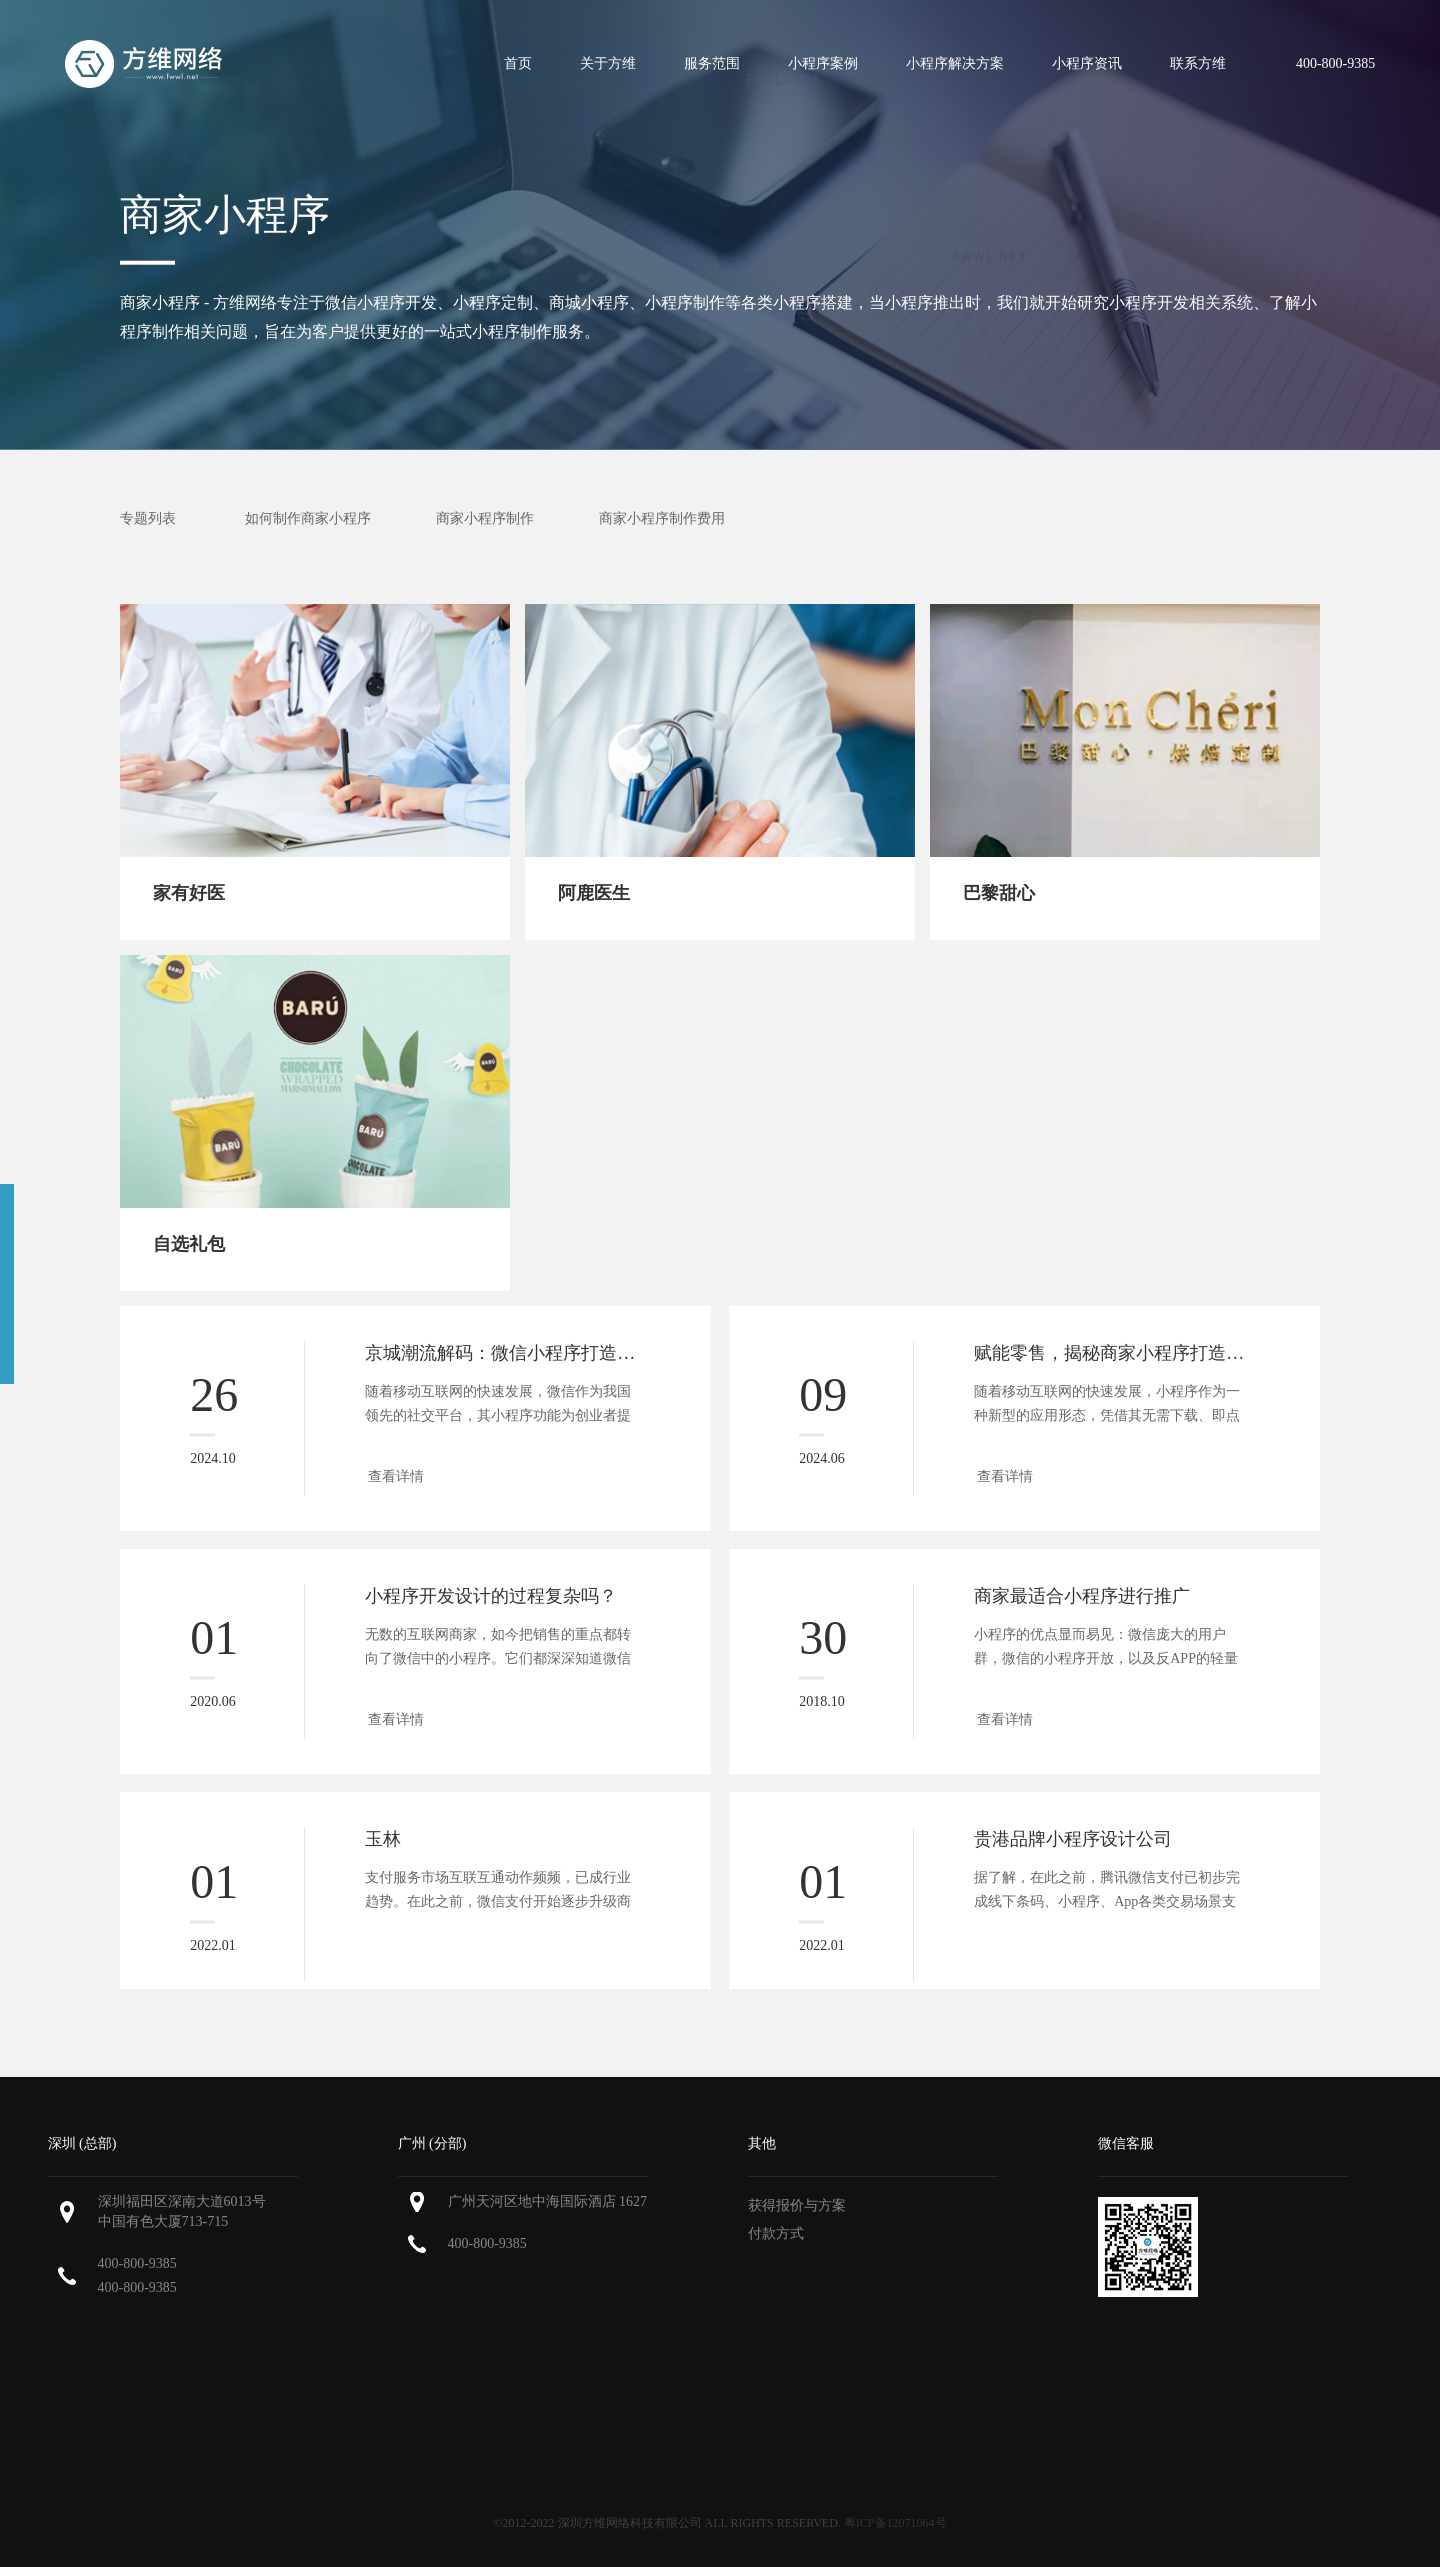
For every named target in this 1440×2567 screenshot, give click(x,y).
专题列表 (148, 518)
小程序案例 (823, 63)
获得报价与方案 (797, 2205)
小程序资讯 (1087, 63)
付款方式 (776, 2233)
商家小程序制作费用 (662, 518)
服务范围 (712, 63)
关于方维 (608, 63)
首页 (518, 63)
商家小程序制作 (485, 518)
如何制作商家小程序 (308, 518)
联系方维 (1198, 63)
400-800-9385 (137, 2263)
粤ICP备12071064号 (895, 2523)
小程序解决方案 (955, 63)
